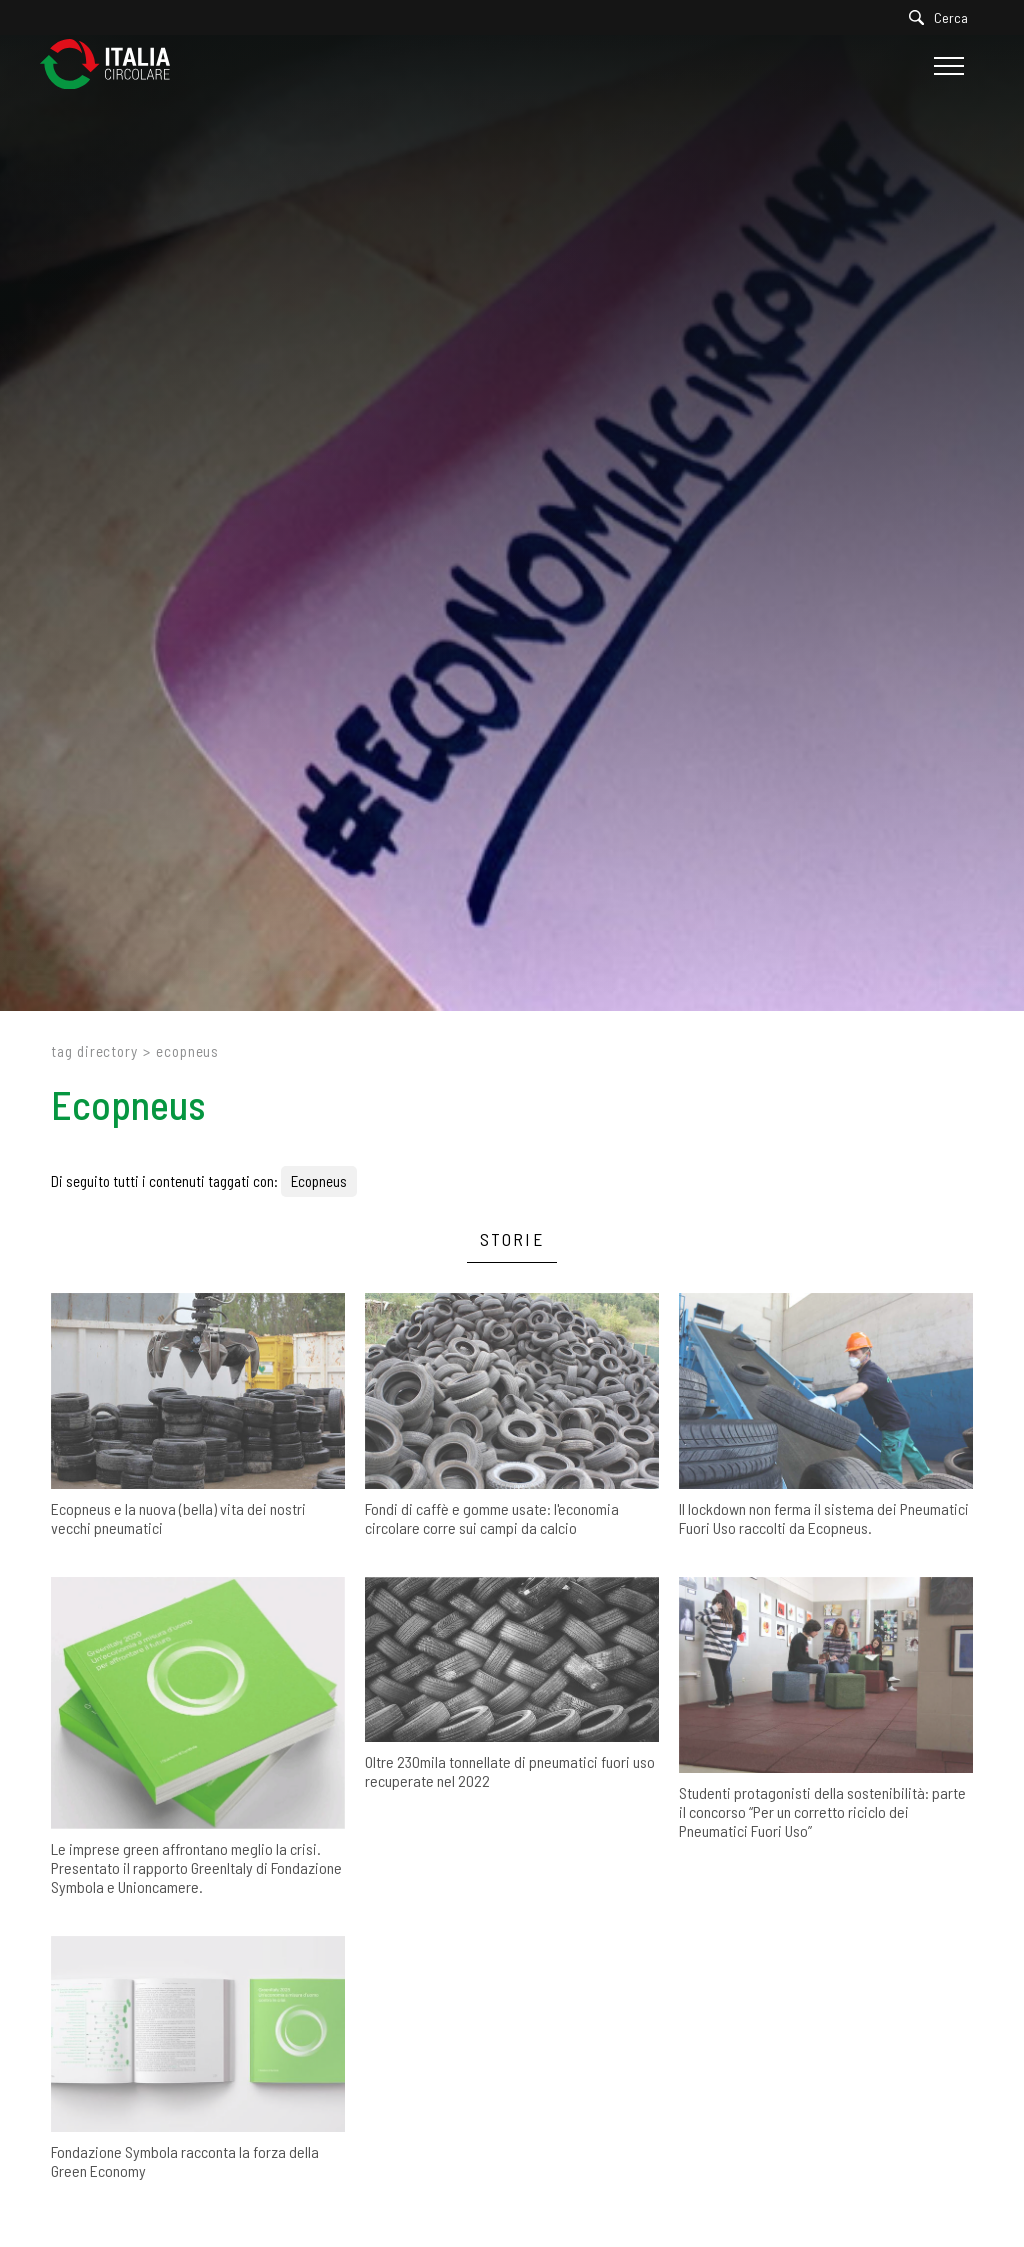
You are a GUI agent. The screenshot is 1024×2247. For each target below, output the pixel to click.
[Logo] (115, 65)
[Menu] (946, 66)
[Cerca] (943, 17)
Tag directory (94, 1051)
